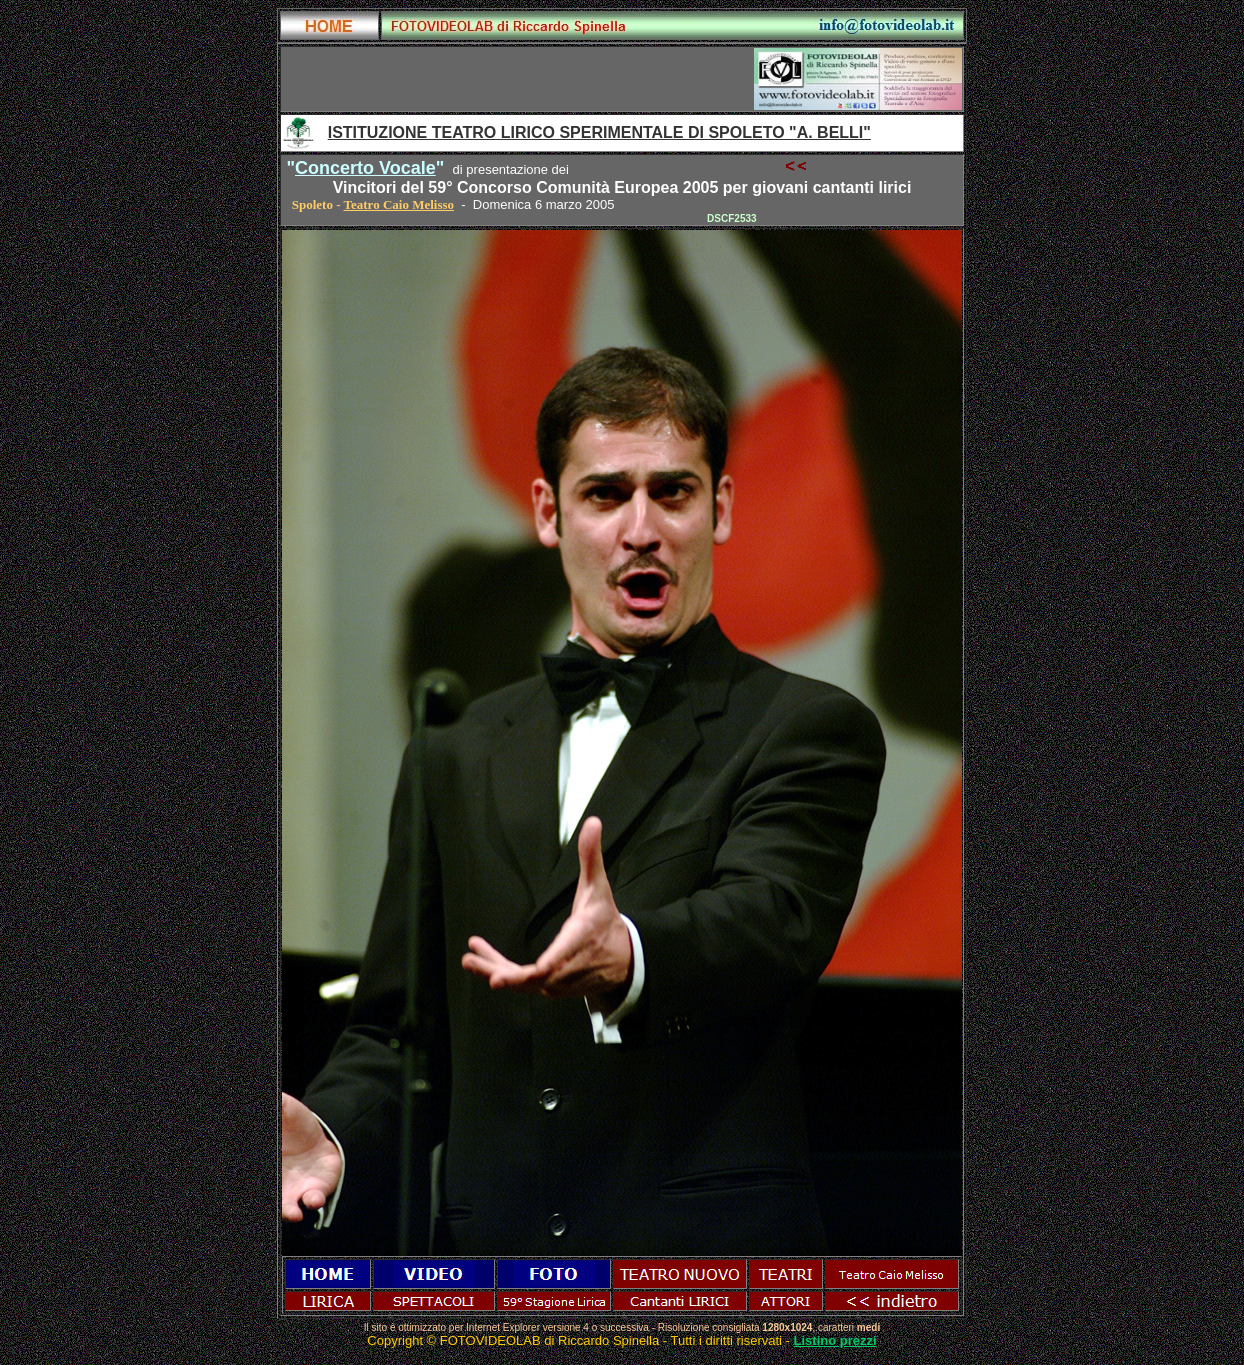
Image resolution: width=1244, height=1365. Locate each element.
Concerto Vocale (365, 168)
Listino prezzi (835, 1340)
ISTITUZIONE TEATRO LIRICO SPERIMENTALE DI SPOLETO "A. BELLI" (599, 132)
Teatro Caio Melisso (399, 204)
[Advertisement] (518, 79)
